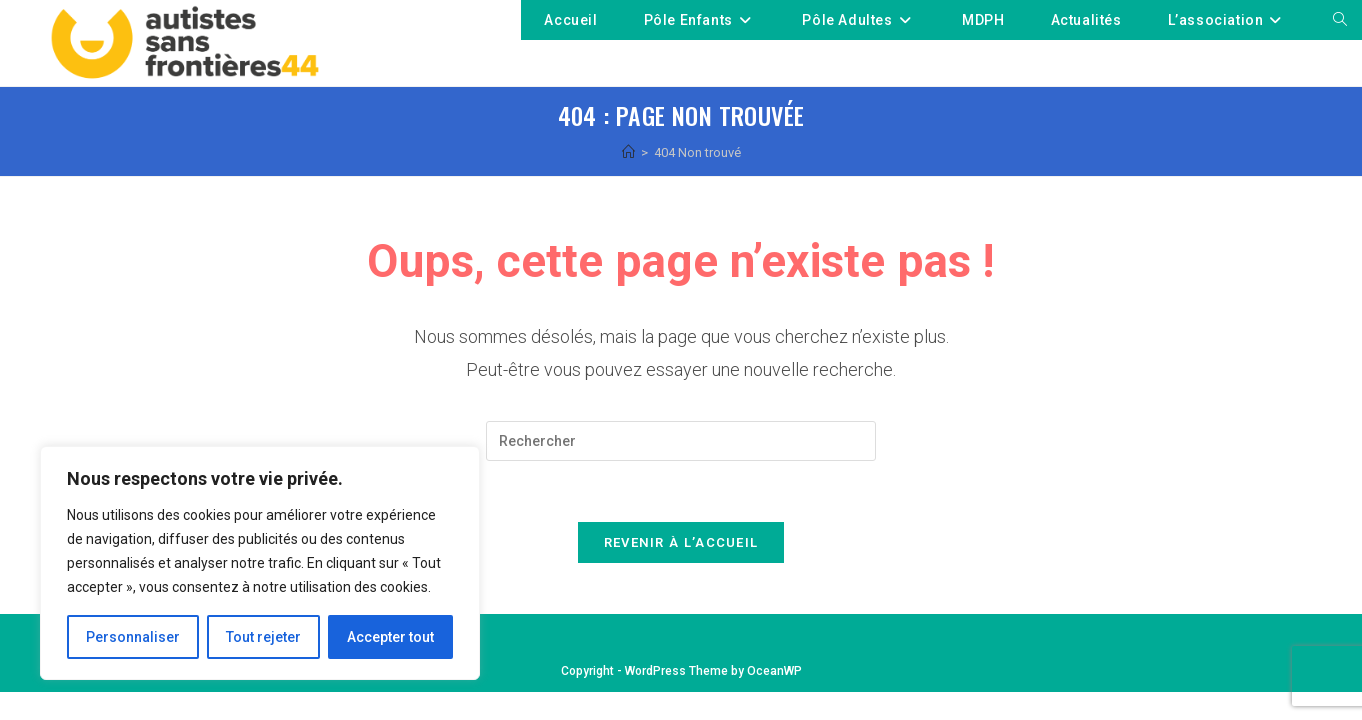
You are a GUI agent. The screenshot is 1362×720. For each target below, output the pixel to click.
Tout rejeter (263, 637)
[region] (260, 563)
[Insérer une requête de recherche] (681, 441)
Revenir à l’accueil (681, 542)
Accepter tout (390, 637)
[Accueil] (628, 152)
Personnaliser (133, 637)
